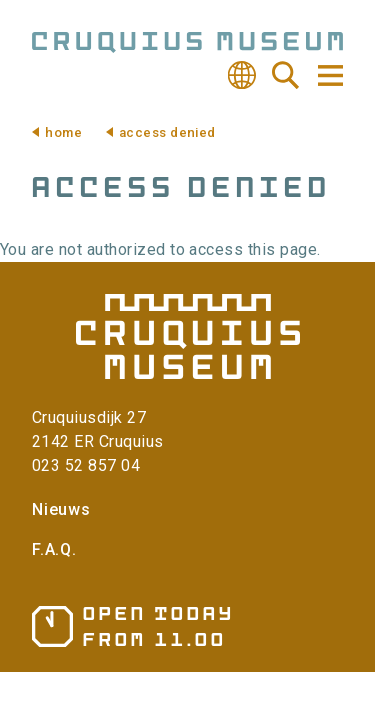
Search (286, 75)
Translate (242, 75)
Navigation (329, 75)
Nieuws (61, 509)
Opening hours (131, 626)
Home (63, 132)
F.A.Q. (54, 549)
